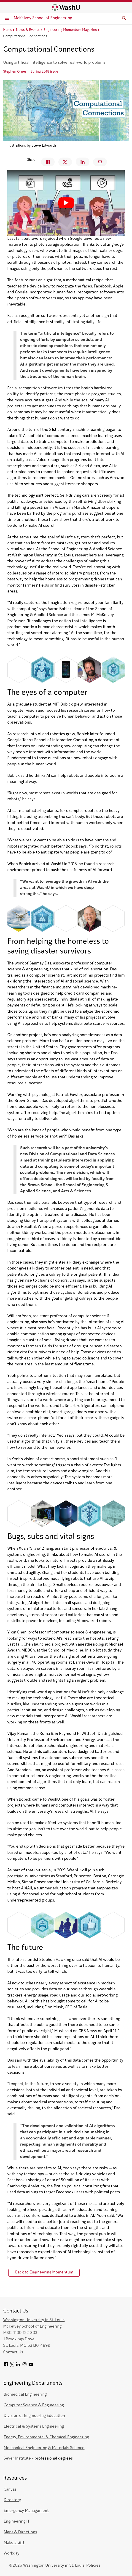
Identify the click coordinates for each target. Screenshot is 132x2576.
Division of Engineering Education (34, 2416)
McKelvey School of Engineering (43, 18)
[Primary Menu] (7, 18)
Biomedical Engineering (25, 2395)
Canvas (10, 2490)
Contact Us (13, 2352)
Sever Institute (17, 2458)
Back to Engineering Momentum (44, 2272)
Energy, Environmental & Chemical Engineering (46, 2437)
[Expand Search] (124, 18)
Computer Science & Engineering (34, 2405)
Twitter (63, 162)
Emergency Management (26, 2511)
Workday (11, 2553)
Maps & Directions (20, 2532)
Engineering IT (17, 2521)
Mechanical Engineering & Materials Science (44, 2448)
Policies (93, 2566)
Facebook (46, 162)
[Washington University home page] (66, 7)
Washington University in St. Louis (34, 2320)
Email (100, 162)
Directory (12, 2500)
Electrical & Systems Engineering (34, 2426)
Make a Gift (14, 2543)
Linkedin (80, 162)
